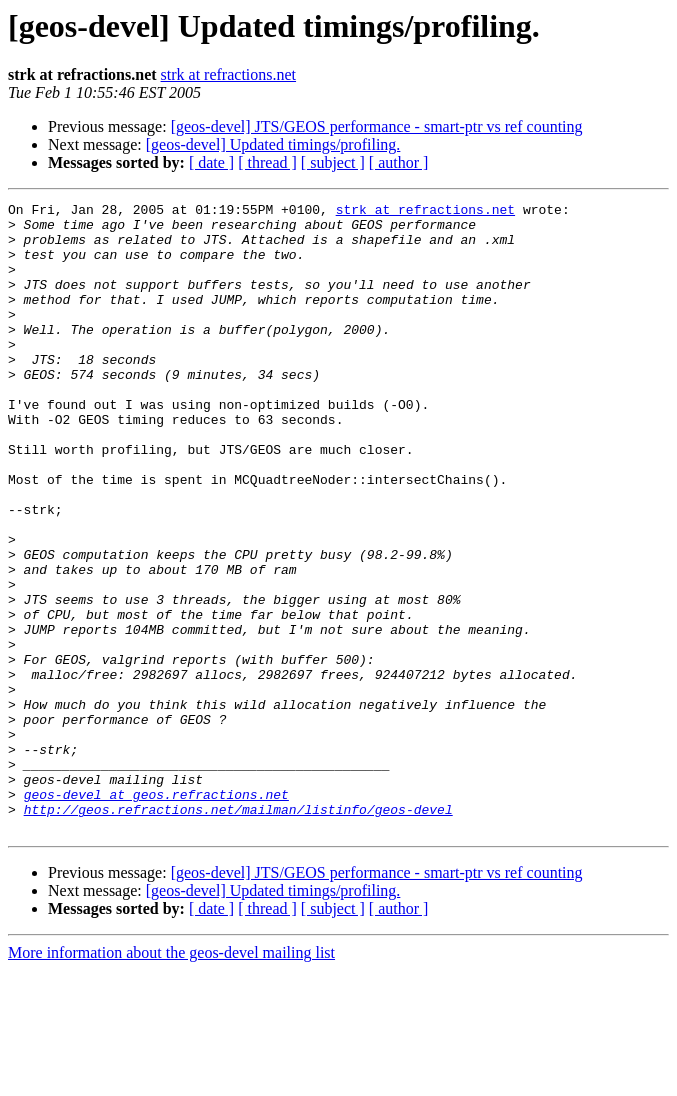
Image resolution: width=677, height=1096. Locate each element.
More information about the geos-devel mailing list (171, 1078)
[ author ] (399, 162)
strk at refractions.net (229, 74)
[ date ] (211, 162)
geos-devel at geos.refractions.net (156, 914)
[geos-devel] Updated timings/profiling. (273, 144)
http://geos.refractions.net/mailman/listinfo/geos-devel (238, 932)
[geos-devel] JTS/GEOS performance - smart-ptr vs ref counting (377, 126)
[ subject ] (333, 162)
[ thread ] (267, 162)
